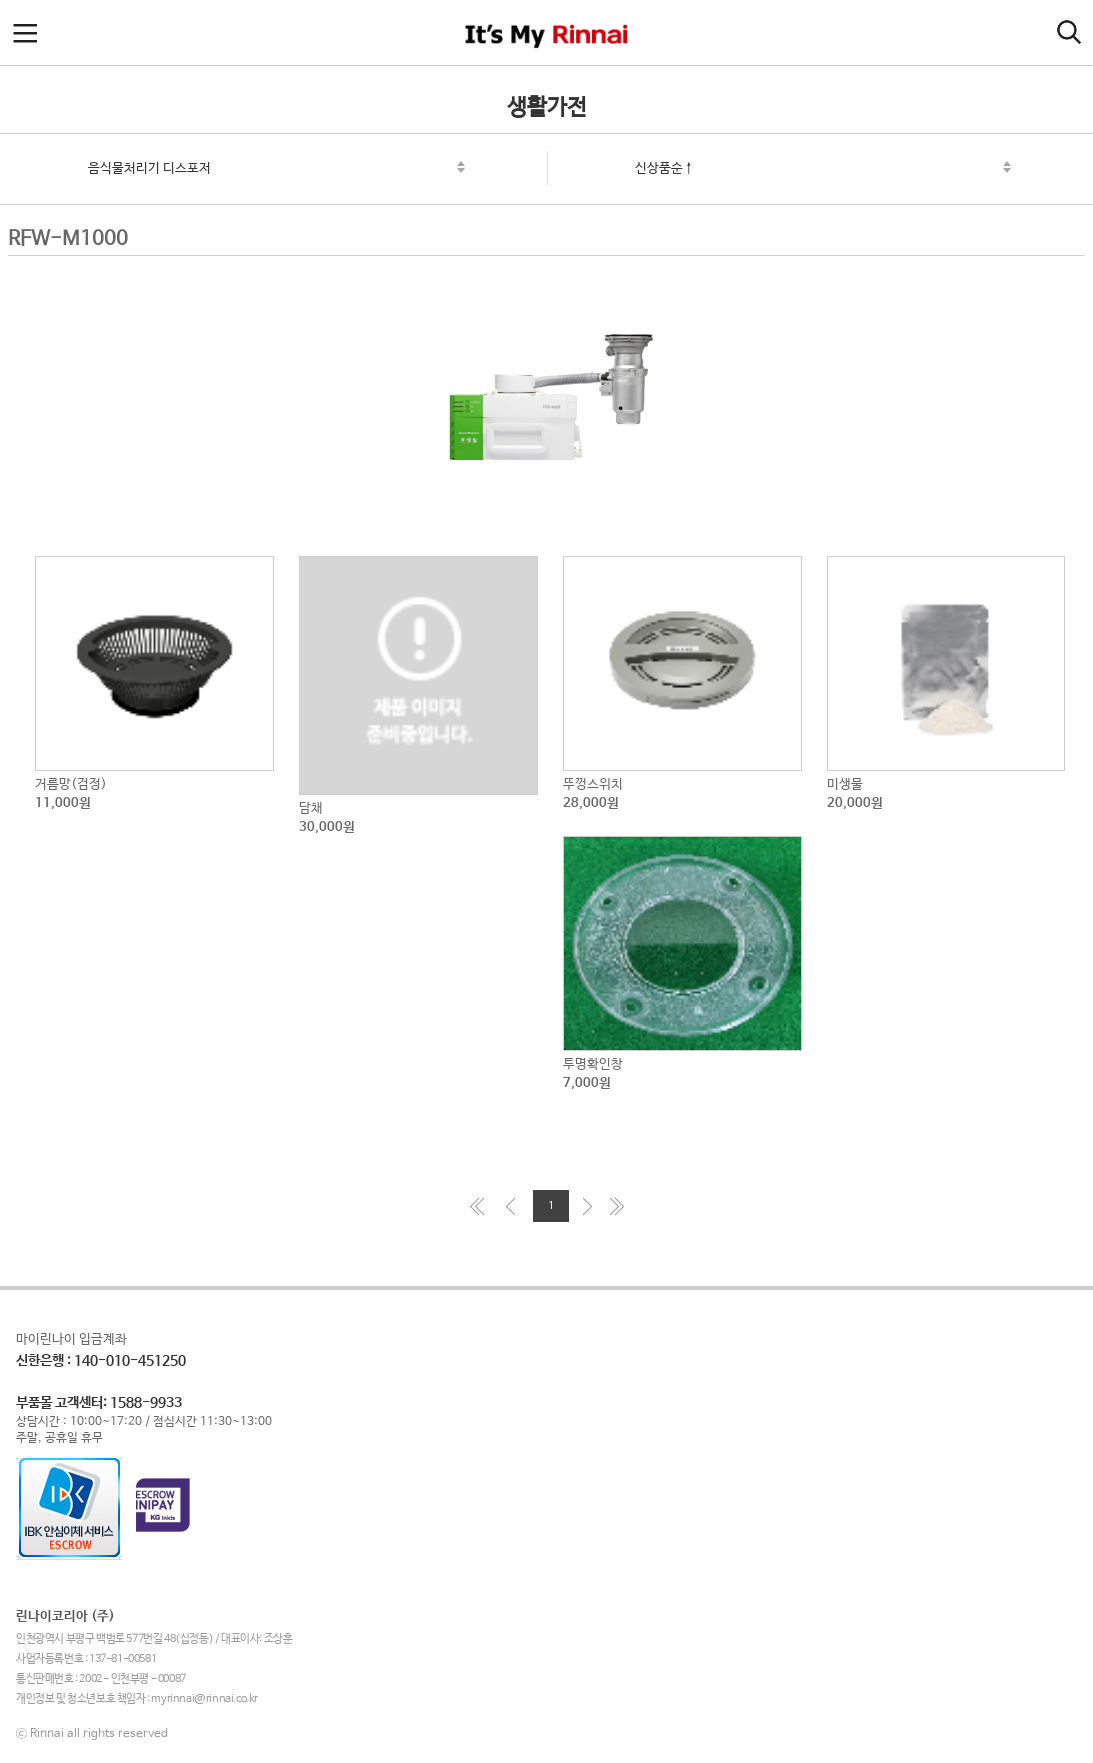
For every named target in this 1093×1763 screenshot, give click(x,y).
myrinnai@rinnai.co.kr (204, 1699)
